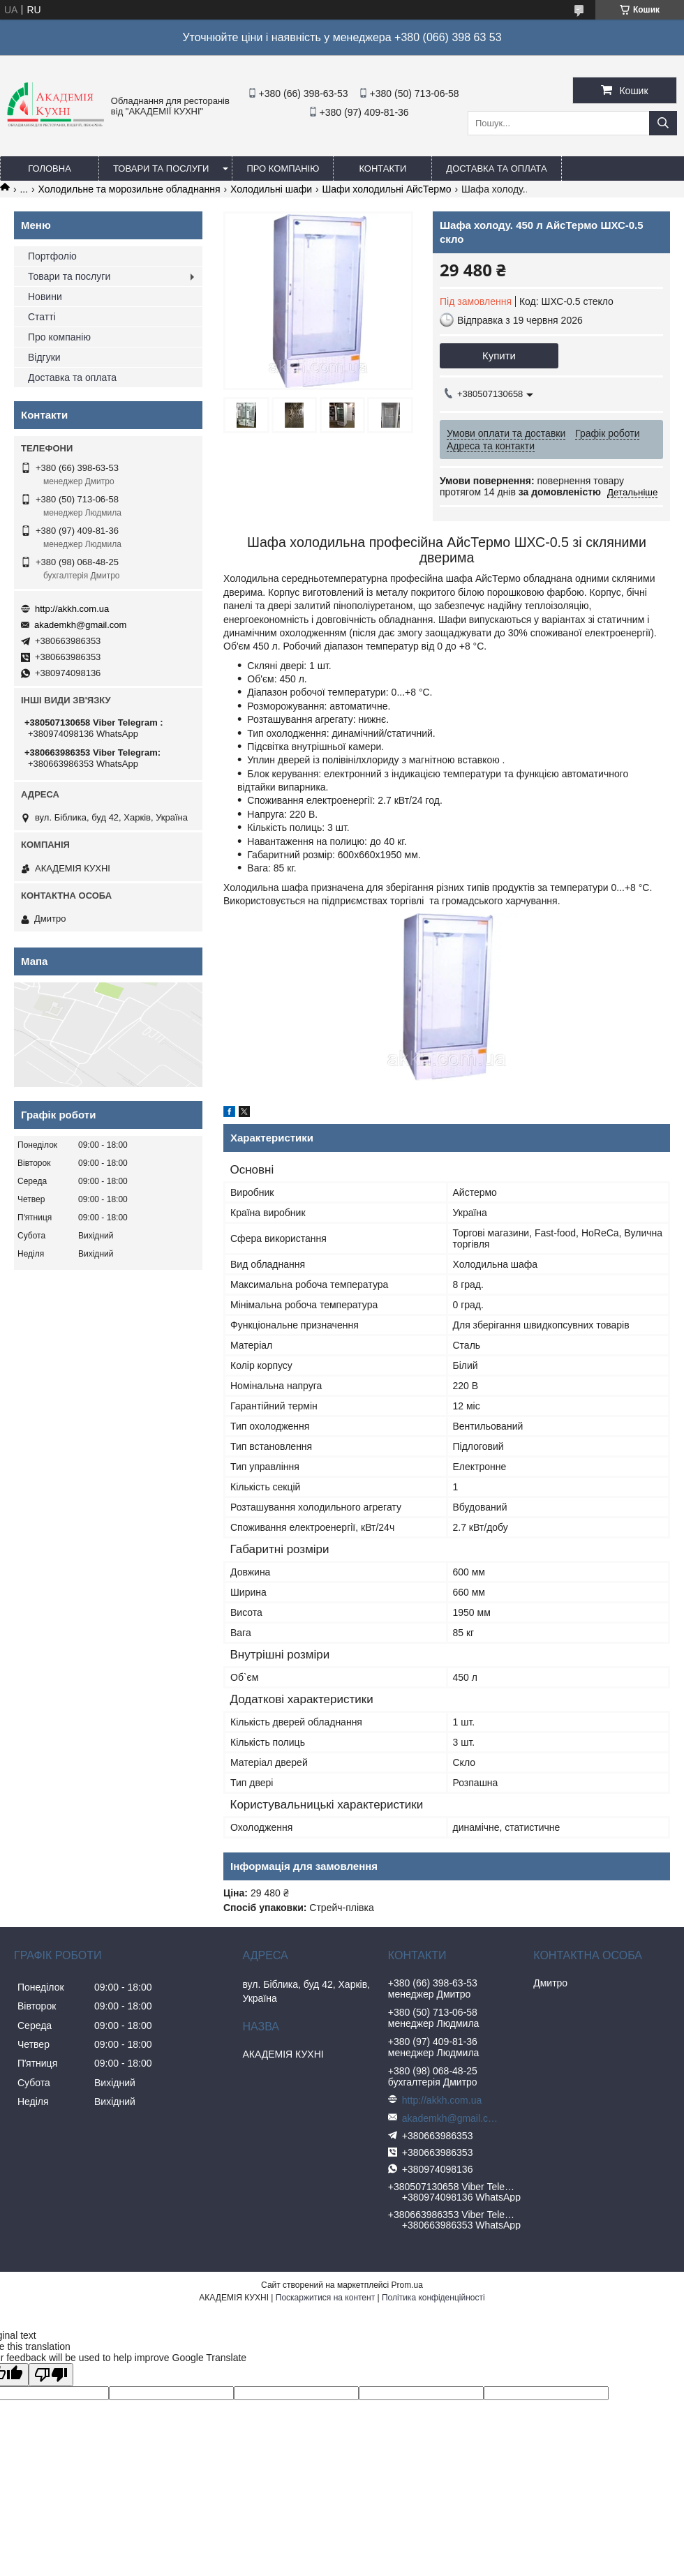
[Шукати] (663, 123)
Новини (45, 296)
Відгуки (44, 357)
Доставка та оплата (496, 168)
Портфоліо (52, 256)
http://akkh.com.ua (72, 609)
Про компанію (282, 168)
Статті (42, 316)
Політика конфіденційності (433, 2297)
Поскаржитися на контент (325, 2297)
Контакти (382, 168)
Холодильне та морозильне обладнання (129, 189)
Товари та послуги (161, 168)
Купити (499, 355)
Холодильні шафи (271, 189)
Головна (49, 168)
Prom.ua (407, 2285)
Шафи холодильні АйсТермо (387, 189)
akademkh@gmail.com (80, 625)
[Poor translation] (51, 2374)
